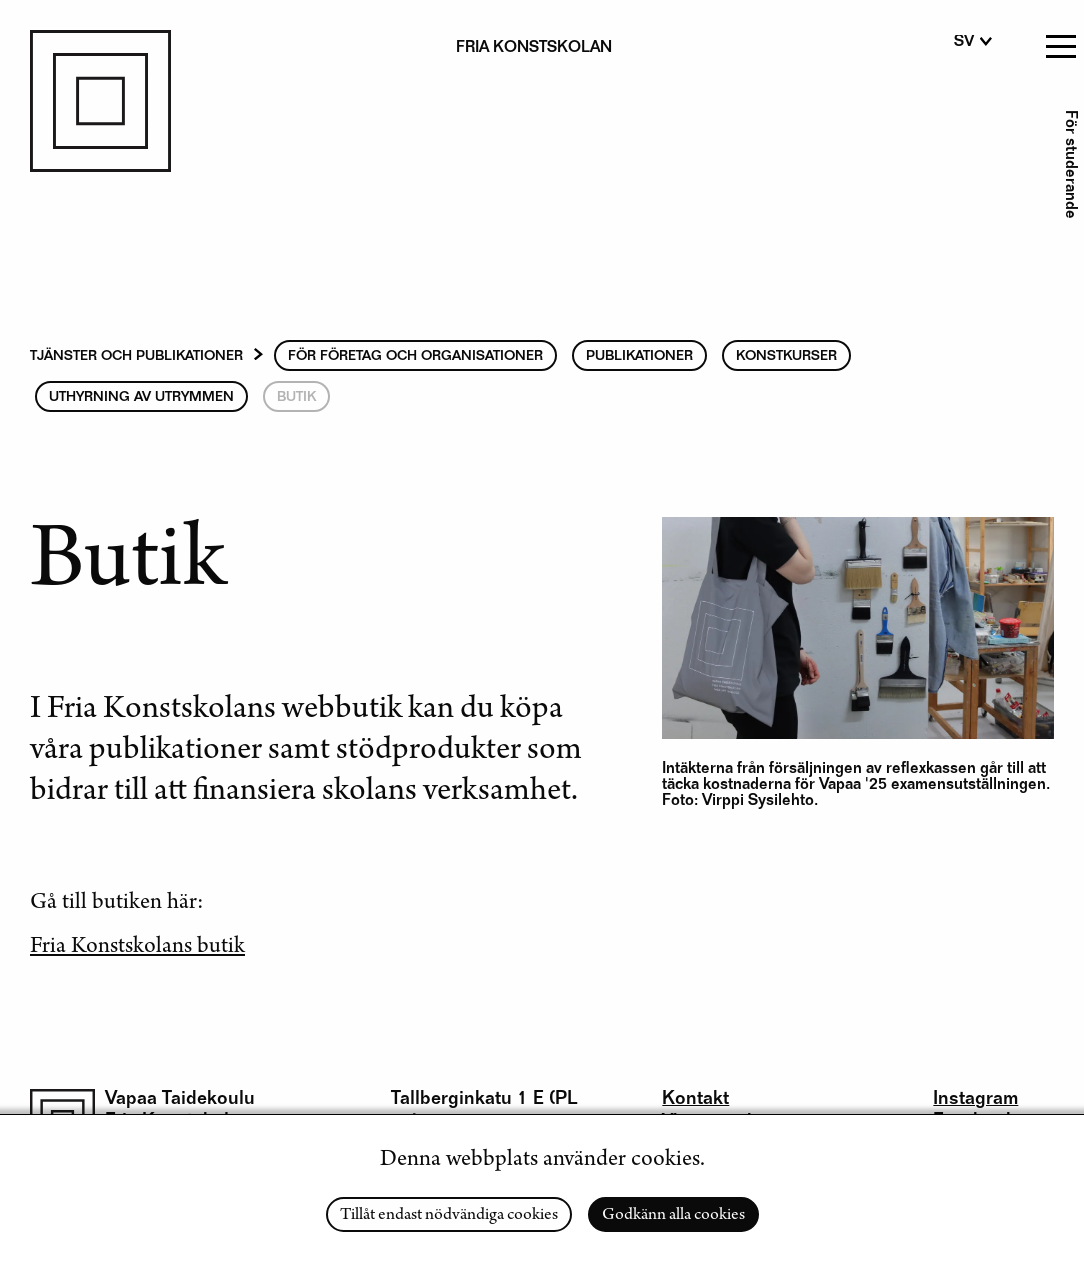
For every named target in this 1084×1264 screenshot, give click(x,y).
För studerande (1069, 164)
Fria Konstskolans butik (137, 948)
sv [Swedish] (964, 43)
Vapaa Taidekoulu (180, 1099)
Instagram (975, 1099)
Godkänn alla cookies (673, 1216)
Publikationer (639, 357)
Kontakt (695, 1099)
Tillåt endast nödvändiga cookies (449, 1216)
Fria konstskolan (534, 49)
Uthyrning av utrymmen (141, 398)
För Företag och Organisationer (415, 357)
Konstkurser (786, 357)
